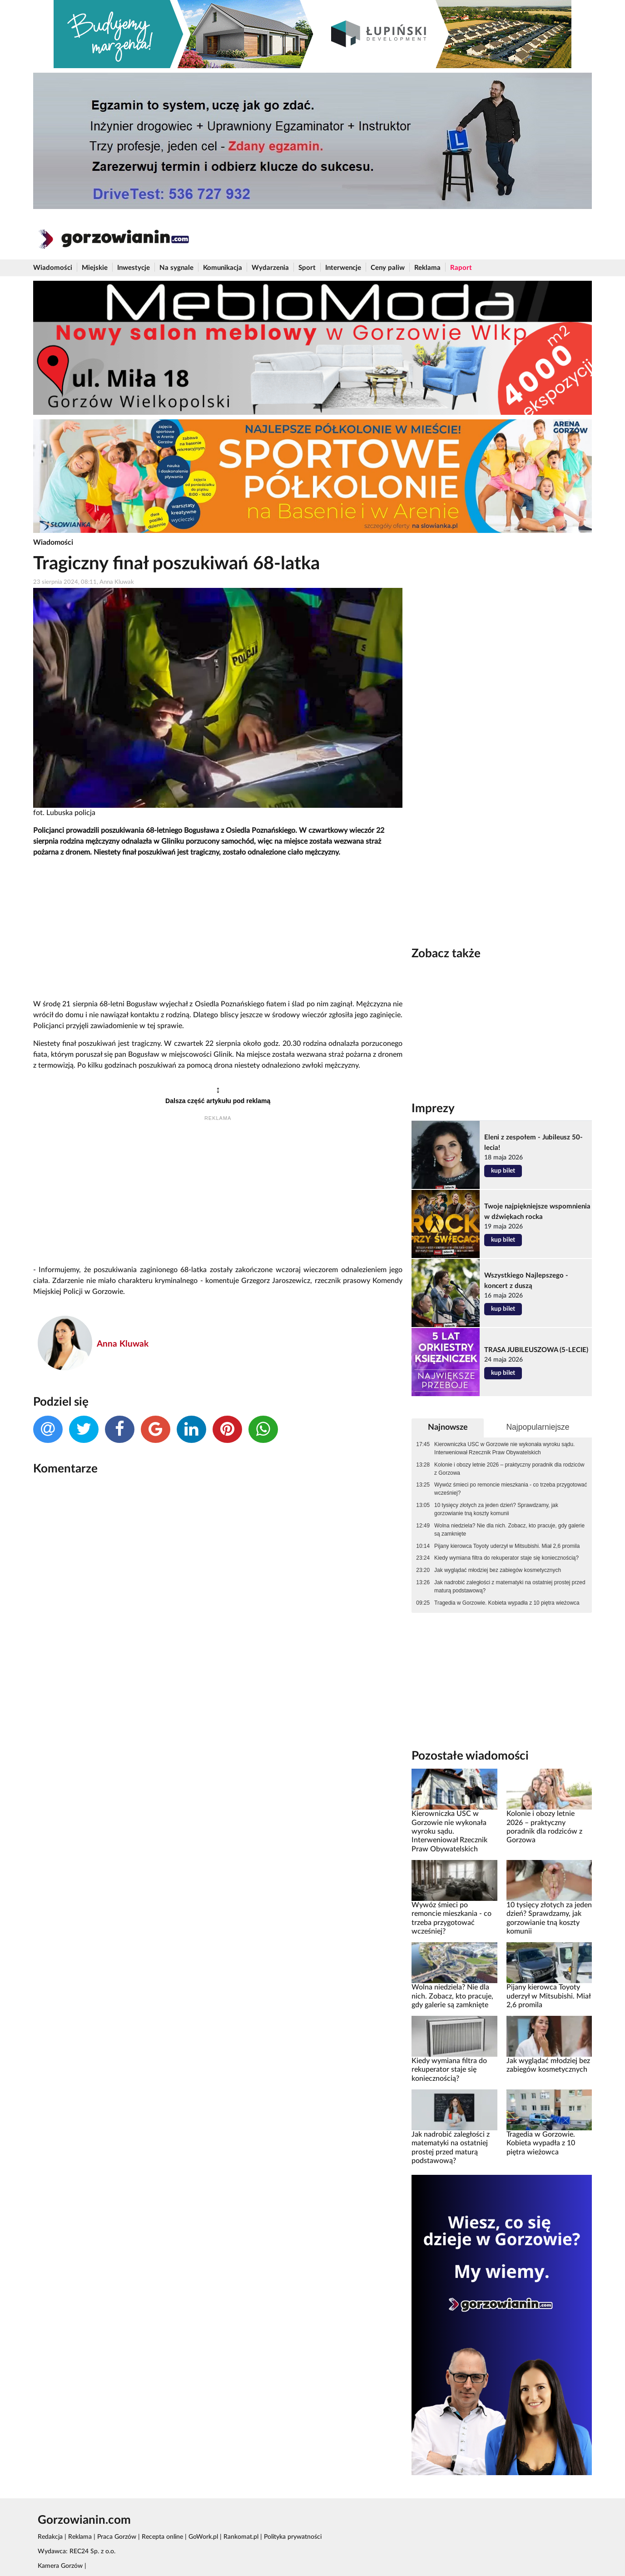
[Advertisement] (217, 928)
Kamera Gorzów (60, 2566)
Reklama (427, 267)
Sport (307, 267)
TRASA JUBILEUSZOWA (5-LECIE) (536, 1350)
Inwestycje (133, 267)
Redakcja (50, 2537)
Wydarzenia (270, 267)
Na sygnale (176, 267)
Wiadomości (52, 267)
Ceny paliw (388, 267)
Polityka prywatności (293, 2537)
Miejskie (95, 267)
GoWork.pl (203, 2537)
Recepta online (162, 2537)
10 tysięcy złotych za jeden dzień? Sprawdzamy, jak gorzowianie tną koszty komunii (496, 1509)
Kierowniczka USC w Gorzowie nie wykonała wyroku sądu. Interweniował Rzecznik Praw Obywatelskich (504, 1448)
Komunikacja (222, 267)
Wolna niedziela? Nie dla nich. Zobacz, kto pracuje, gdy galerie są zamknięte (509, 1529)
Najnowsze (448, 1427)
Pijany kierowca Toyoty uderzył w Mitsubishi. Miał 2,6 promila (507, 1546)
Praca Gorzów (116, 2537)
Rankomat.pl (240, 2537)
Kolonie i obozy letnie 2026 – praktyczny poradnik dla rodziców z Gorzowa (509, 1469)
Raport (461, 267)
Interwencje (343, 267)
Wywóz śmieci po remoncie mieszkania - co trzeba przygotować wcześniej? (510, 1489)
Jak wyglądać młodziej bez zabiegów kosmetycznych (497, 1570)
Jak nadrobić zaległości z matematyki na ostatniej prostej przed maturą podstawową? (509, 1586)
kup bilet (503, 1171)
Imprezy (433, 1108)
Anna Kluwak (123, 1344)
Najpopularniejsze (537, 1427)
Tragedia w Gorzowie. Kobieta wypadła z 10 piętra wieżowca (506, 1603)
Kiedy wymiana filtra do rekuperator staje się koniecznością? (506, 1558)
